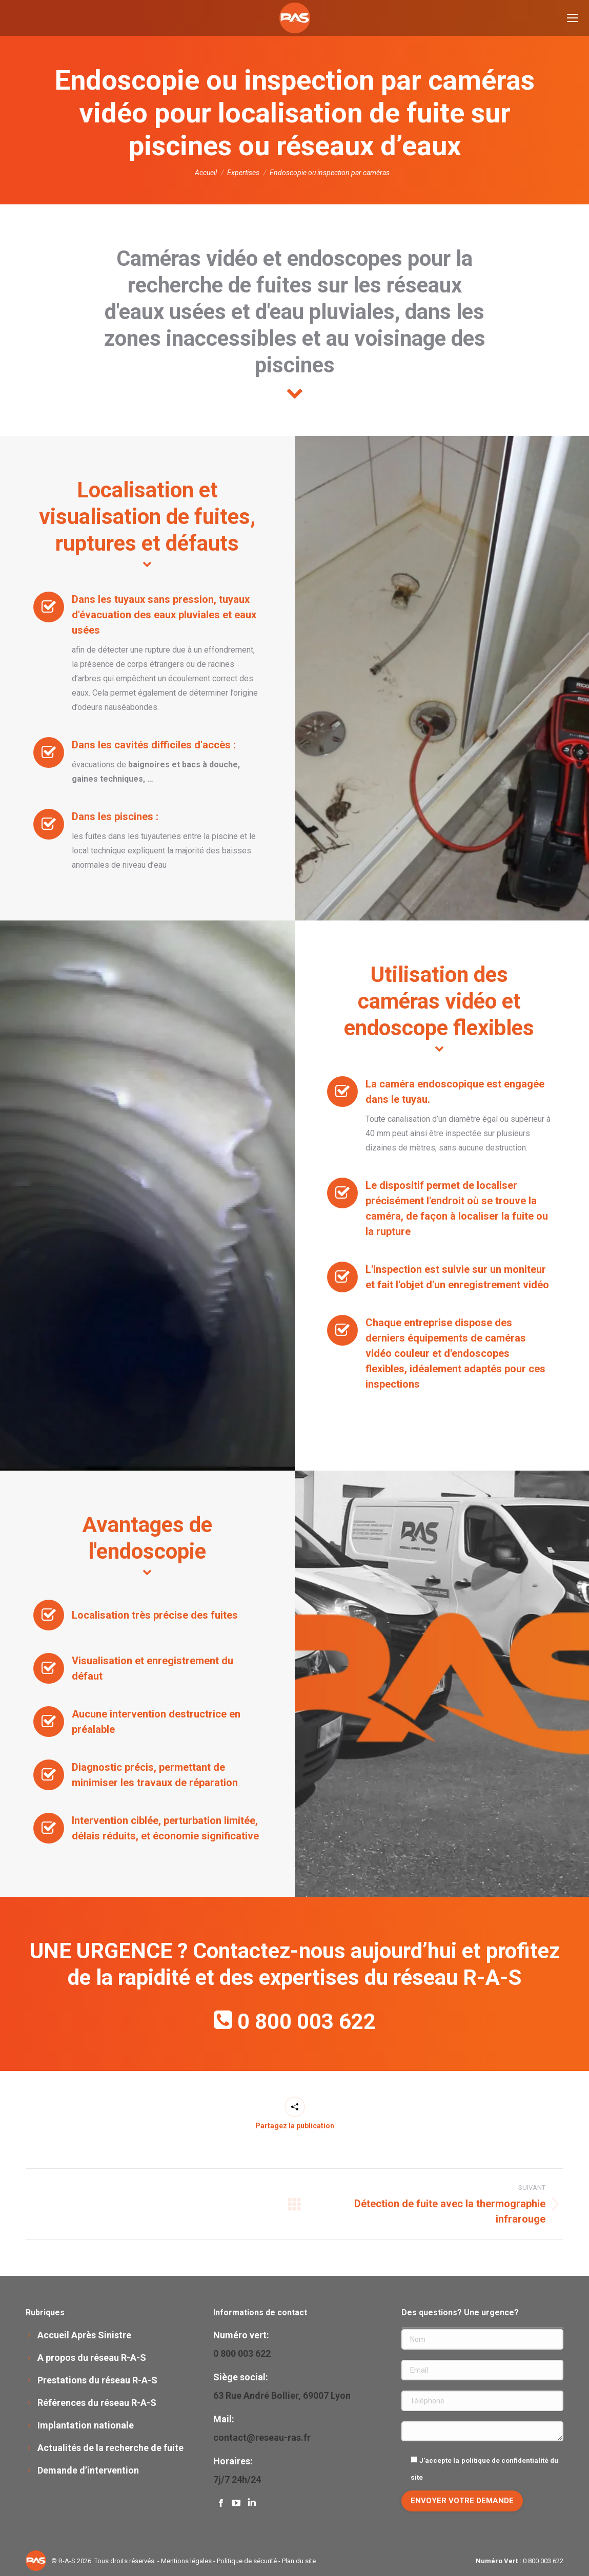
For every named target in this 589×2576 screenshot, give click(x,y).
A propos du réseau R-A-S (91, 2357)
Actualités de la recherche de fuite (110, 2447)
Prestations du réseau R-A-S (97, 2380)
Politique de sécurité (247, 2561)
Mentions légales (186, 2561)
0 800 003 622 (306, 2021)
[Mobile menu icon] (572, 18)
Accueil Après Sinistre (84, 2335)
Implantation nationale (85, 2425)
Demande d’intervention (88, 2470)
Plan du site (299, 2561)
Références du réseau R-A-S (96, 2402)
